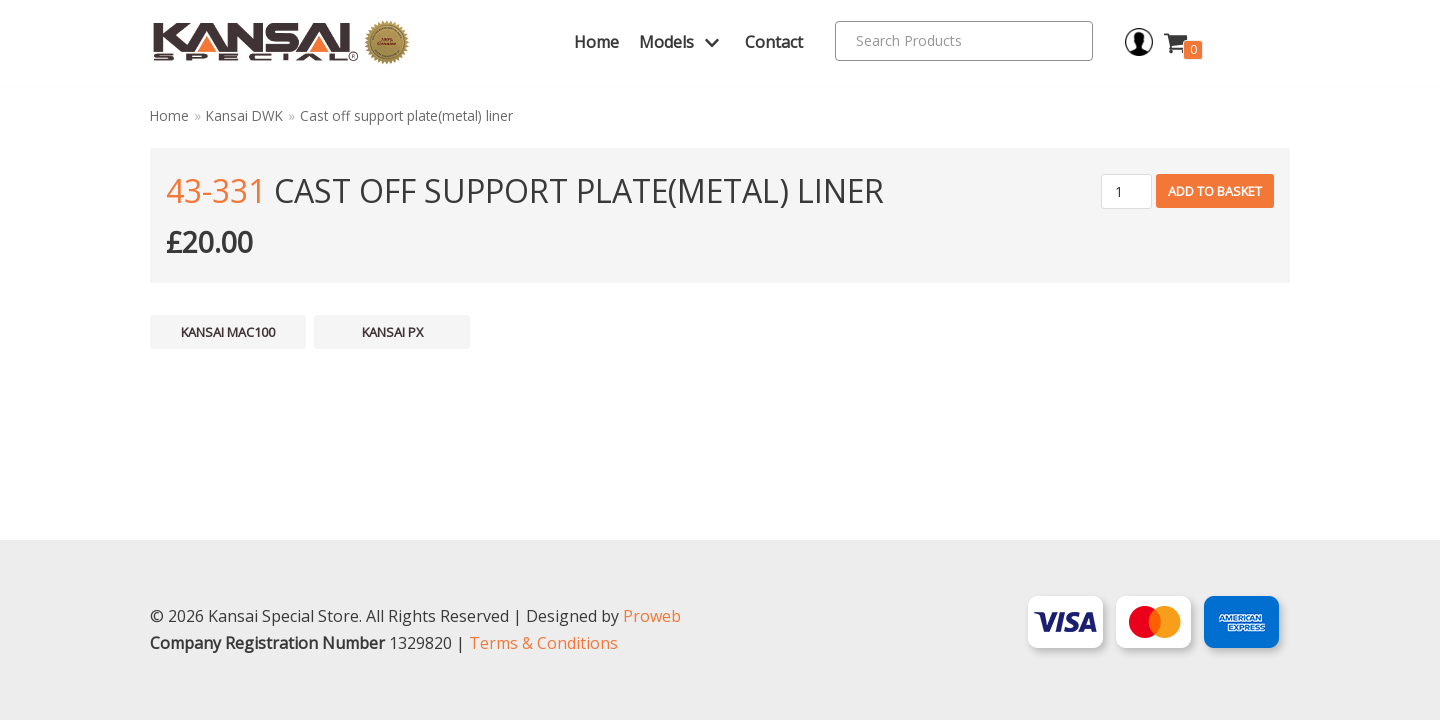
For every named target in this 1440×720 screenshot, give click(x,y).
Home (596, 42)
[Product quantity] (1126, 191)
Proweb (652, 616)
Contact (774, 42)
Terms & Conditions (543, 643)
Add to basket (1215, 191)
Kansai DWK (244, 115)
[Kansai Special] (281, 42)
